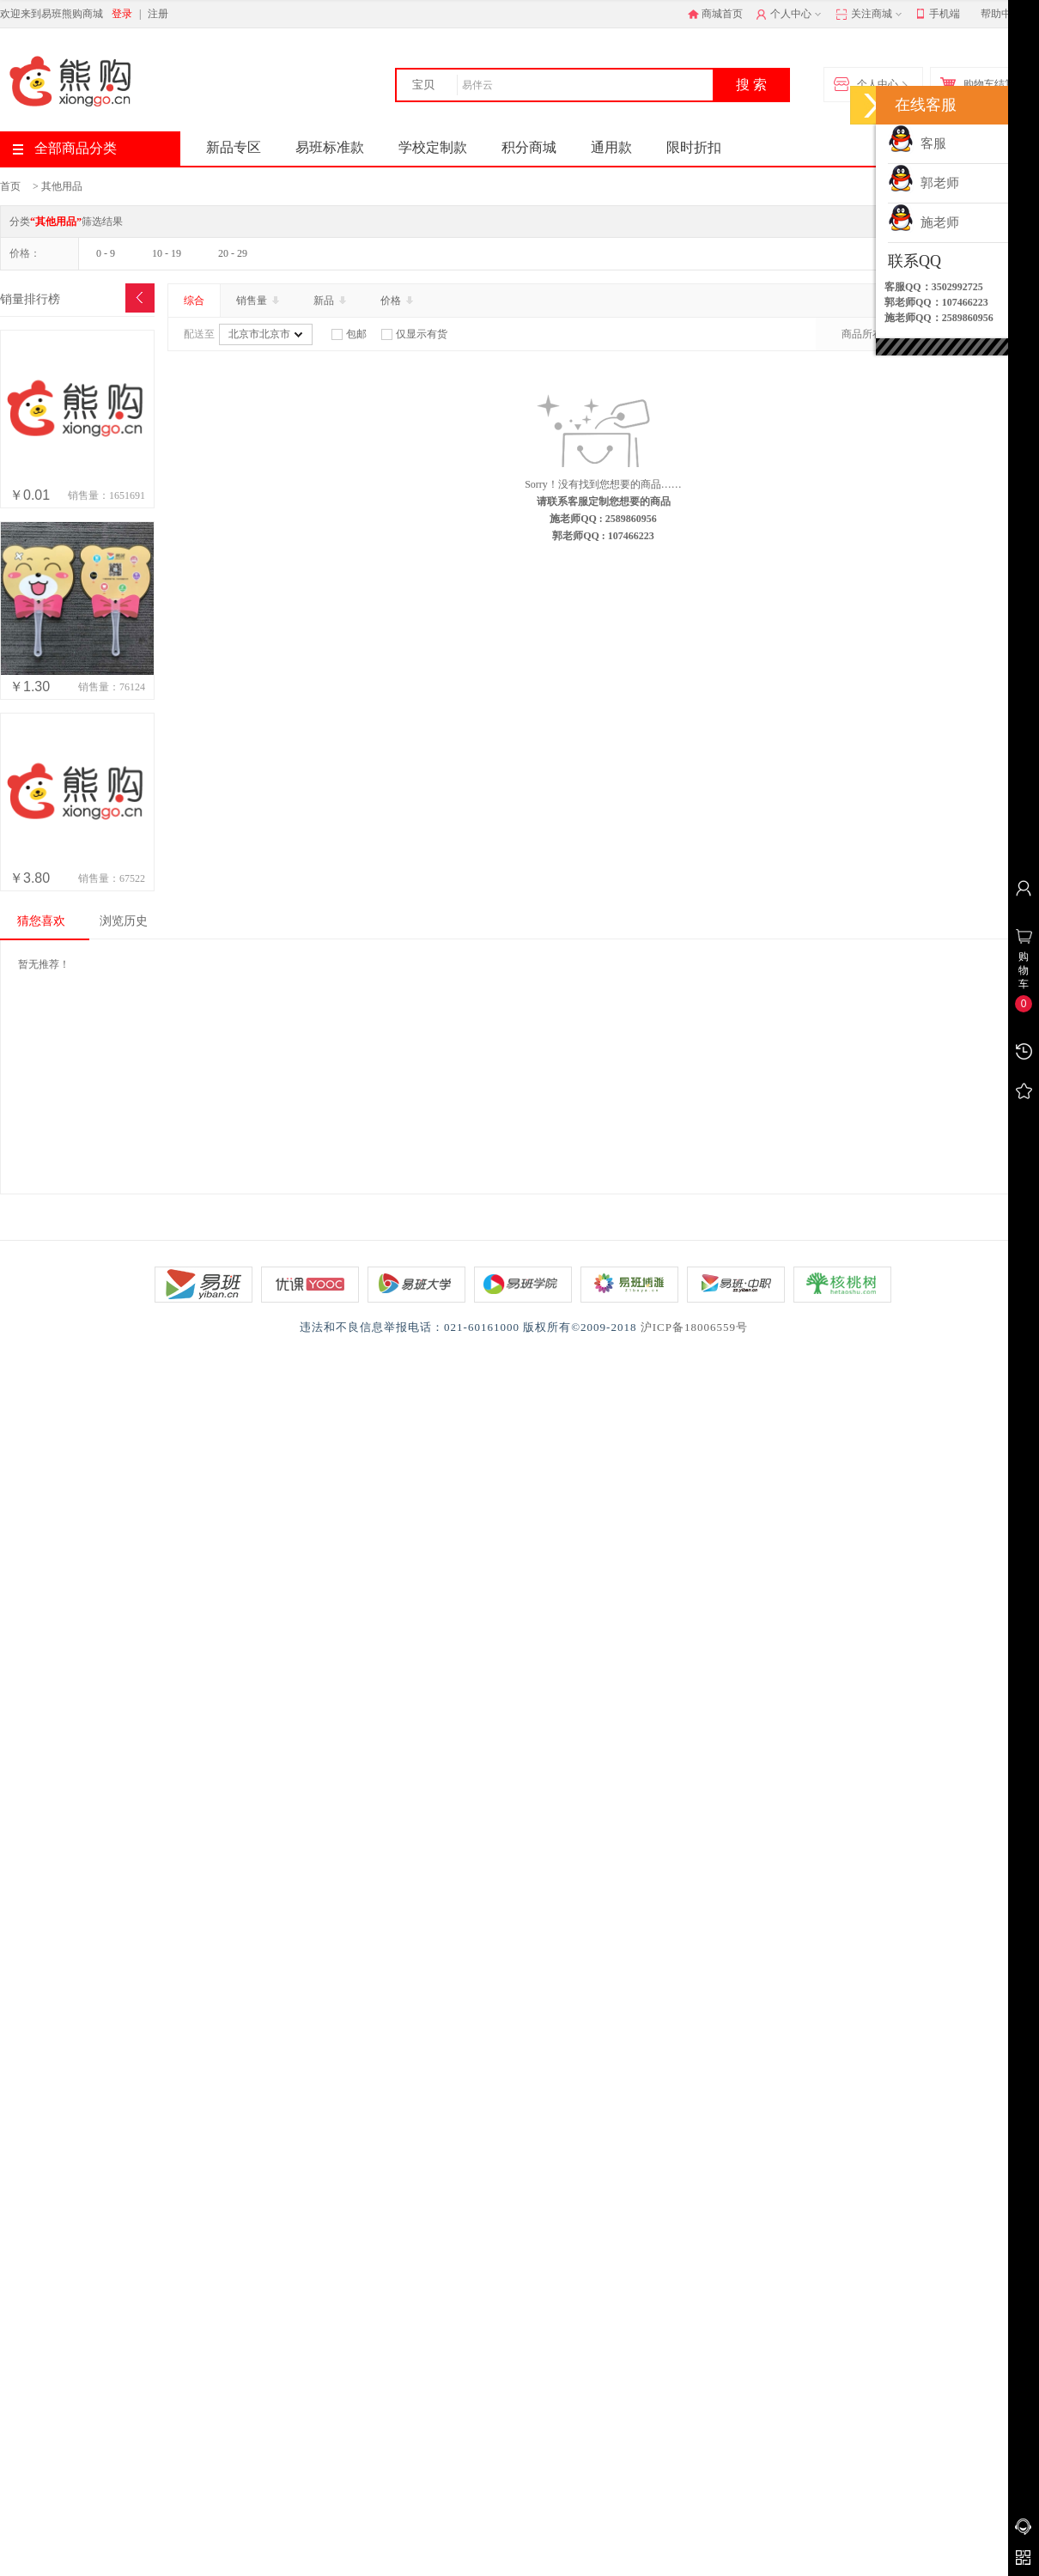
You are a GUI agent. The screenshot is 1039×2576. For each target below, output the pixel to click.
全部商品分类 (65, 148)
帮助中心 (1001, 14)
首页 (10, 186)
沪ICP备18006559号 (694, 1327)
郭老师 (923, 183)
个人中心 (790, 14)
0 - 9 (105, 253)
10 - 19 (166, 253)
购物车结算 (981, 85)
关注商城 (870, 14)
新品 (331, 301)
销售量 (259, 301)
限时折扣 (693, 147)
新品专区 (233, 147)
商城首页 (715, 14)
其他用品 (61, 186)
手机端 (938, 14)
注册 (158, 14)
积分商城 (528, 147)
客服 (917, 143)
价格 (398, 301)
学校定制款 (432, 147)
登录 (122, 14)
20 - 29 (232, 253)
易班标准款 (329, 147)
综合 (194, 301)
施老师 (923, 222)
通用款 (611, 147)
